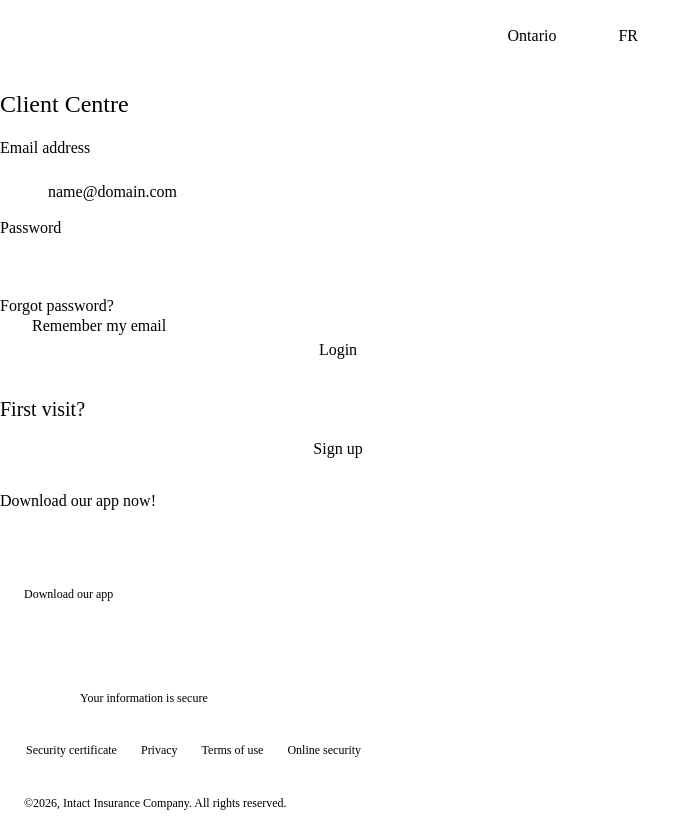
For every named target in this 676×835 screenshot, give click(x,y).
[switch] (648, 272)
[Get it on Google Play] (219, 630)
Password (30, 227)
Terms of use (233, 750)
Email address (45, 147)
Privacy (159, 750)
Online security (324, 750)
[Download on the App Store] (84, 630)
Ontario (548, 36)
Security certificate (71, 750)
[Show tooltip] (632, 791)
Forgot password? (57, 305)
